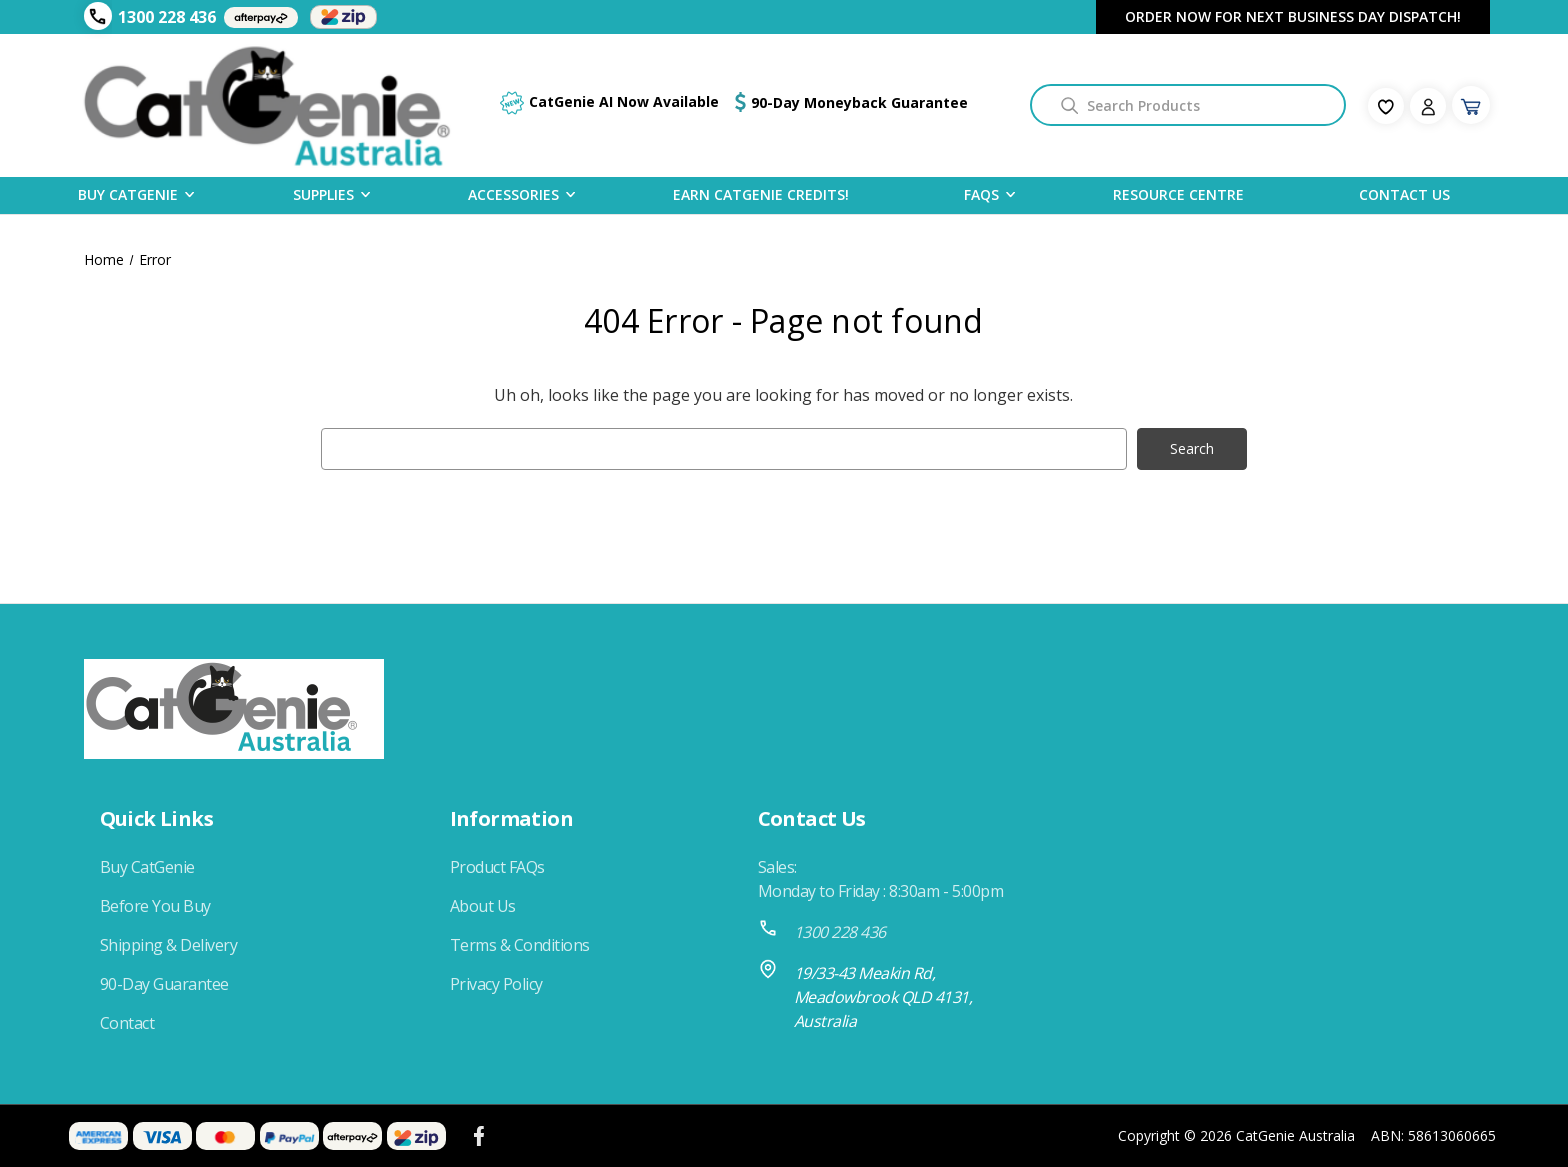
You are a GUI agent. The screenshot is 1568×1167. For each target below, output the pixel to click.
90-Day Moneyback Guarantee (859, 102)
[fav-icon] (1386, 106)
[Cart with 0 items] (1471, 105)
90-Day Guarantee (164, 984)
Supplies (323, 194)
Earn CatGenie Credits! (761, 194)
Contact (127, 1023)
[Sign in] (1428, 106)
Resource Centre (1178, 194)
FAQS (981, 194)
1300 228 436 (167, 17)
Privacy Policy (496, 984)
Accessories (513, 194)
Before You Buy (155, 906)
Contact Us (1404, 194)
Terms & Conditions (520, 945)
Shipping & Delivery (169, 945)
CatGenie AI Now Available (624, 101)
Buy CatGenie (128, 194)
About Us (483, 906)
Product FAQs (497, 867)
